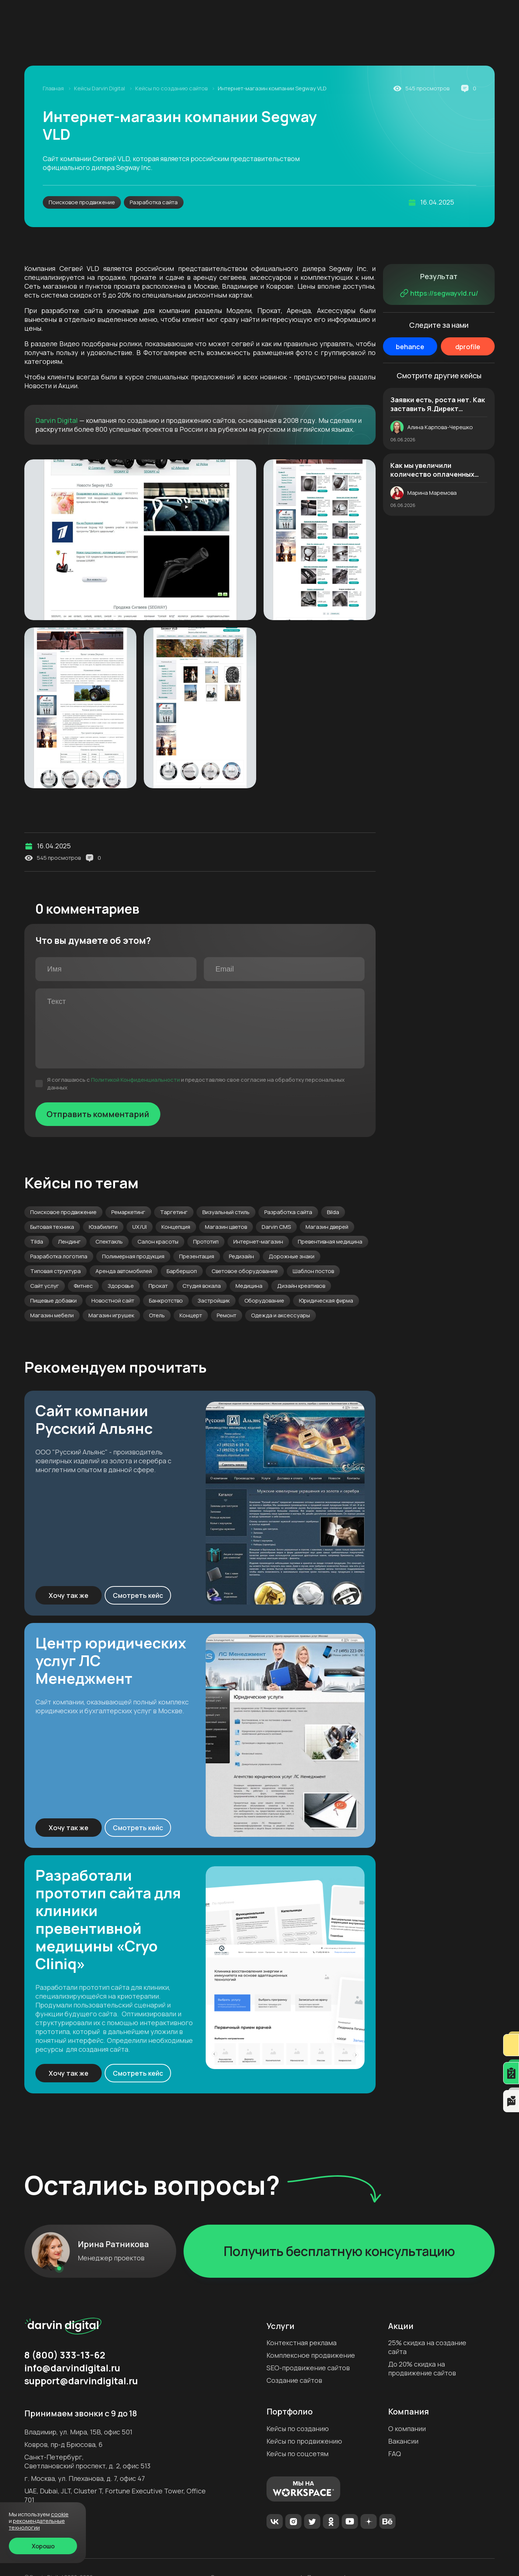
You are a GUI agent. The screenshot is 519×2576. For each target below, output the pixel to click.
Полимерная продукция (133, 1256)
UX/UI (139, 1227)
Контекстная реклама (302, 2342)
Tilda (36, 1241)
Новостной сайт (112, 1300)
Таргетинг (174, 1212)
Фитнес (83, 1286)
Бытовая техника (52, 1227)
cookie (60, 2514)
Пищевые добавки (53, 1300)
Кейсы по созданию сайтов (172, 88)
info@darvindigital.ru (72, 2368)
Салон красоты (157, 1241)
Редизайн (241, 1256)
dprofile (467, 346)
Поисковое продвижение (82, 202)
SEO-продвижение (242, 43)
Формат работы (316, 16)
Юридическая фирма (326, 1300)
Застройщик (214, 1300)
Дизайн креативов (301, 1286)
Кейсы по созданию (298, 2428)
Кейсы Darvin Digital (100, 88)
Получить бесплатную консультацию (339, 2251)
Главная (54, 88)
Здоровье (121, 1286)
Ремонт (226, 1315)
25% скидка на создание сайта (427, 2347)
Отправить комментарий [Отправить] (97, 1114)
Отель (157, 1315)
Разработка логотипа (58, 1256)
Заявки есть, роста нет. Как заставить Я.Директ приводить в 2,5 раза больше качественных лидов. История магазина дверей (437, 404)
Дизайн (392, 43)
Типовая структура (55, 1271)
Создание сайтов (341, 43)
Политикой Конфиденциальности (135, 1080)
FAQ (394, 2453)
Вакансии (403, 2441)
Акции (195, 16)
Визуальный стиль (226, 1212)
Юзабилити (103, 1227)
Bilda (333, 1212)
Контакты (363, 16)
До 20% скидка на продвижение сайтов (422, 2368)
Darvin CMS (276, 1227)
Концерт (191, 1315)
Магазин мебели (52, 1315)
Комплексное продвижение (156, 43)
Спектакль (109, 1241)
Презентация (196, 1256)
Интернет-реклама (70, 43)
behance (410, 346)
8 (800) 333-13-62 (428, 12)
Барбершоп (182, 1271)
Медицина (249, 1286)
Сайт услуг (44, 1286)
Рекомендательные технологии (37, 2524)
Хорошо (43, 2546)
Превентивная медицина (330, 1241)
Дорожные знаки (291, 1256)
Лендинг (69, 1241)
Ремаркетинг (128, 1212)
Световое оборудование (245, 1271)
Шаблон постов (313, 1271)
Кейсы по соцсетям (297, 2453)
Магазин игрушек (111, 1315)
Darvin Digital (56, 420)
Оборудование (264, 1300)
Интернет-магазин (258, 1241)
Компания (129, 16)
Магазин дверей (327, 1227)
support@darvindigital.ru (81, 2380)
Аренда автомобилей (123, 1271)
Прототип (206, 1241)
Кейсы (226, 16)
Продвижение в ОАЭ (447, 43)
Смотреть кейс (138, 1595)
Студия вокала (201, 1286)
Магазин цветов (226, 1227)
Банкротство (166, 1300)
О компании (407, 2428)
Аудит (292, 43)
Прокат (158, 1286)
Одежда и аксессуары (280, 1315)
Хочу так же (68, 1595)
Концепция (175, 1227)
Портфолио (290, 2411)
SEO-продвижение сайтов (308, 2367)
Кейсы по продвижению (304, 2441)
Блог (167, 16)
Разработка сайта (154, 202)
